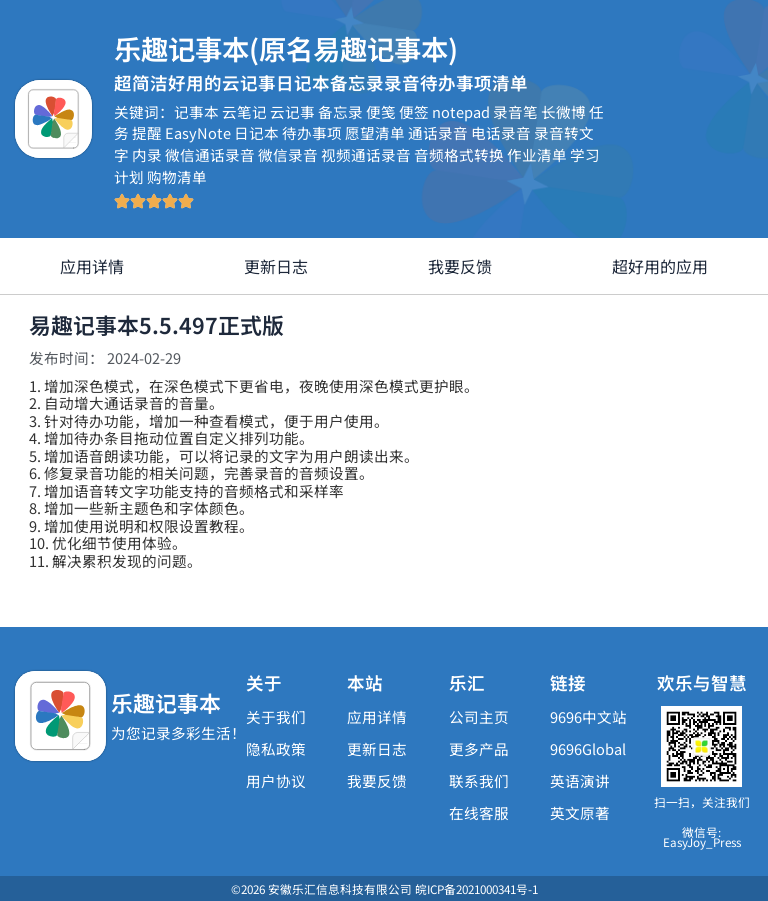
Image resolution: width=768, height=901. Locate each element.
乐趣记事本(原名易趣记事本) (299, 47)
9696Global (588, 748)
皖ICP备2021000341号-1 (476, 888)
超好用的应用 (660, 266)
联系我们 (479, 780)
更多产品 (479, 748)
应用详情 (92, 266)
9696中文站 (588, 716)
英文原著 (580, 812)
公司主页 (479, 716)
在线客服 (479, 812)
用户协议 (276, 780)
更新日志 (276, 266)
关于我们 (276, 716)
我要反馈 (460, 266)
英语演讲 (580, 780)
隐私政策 (276, 748)
